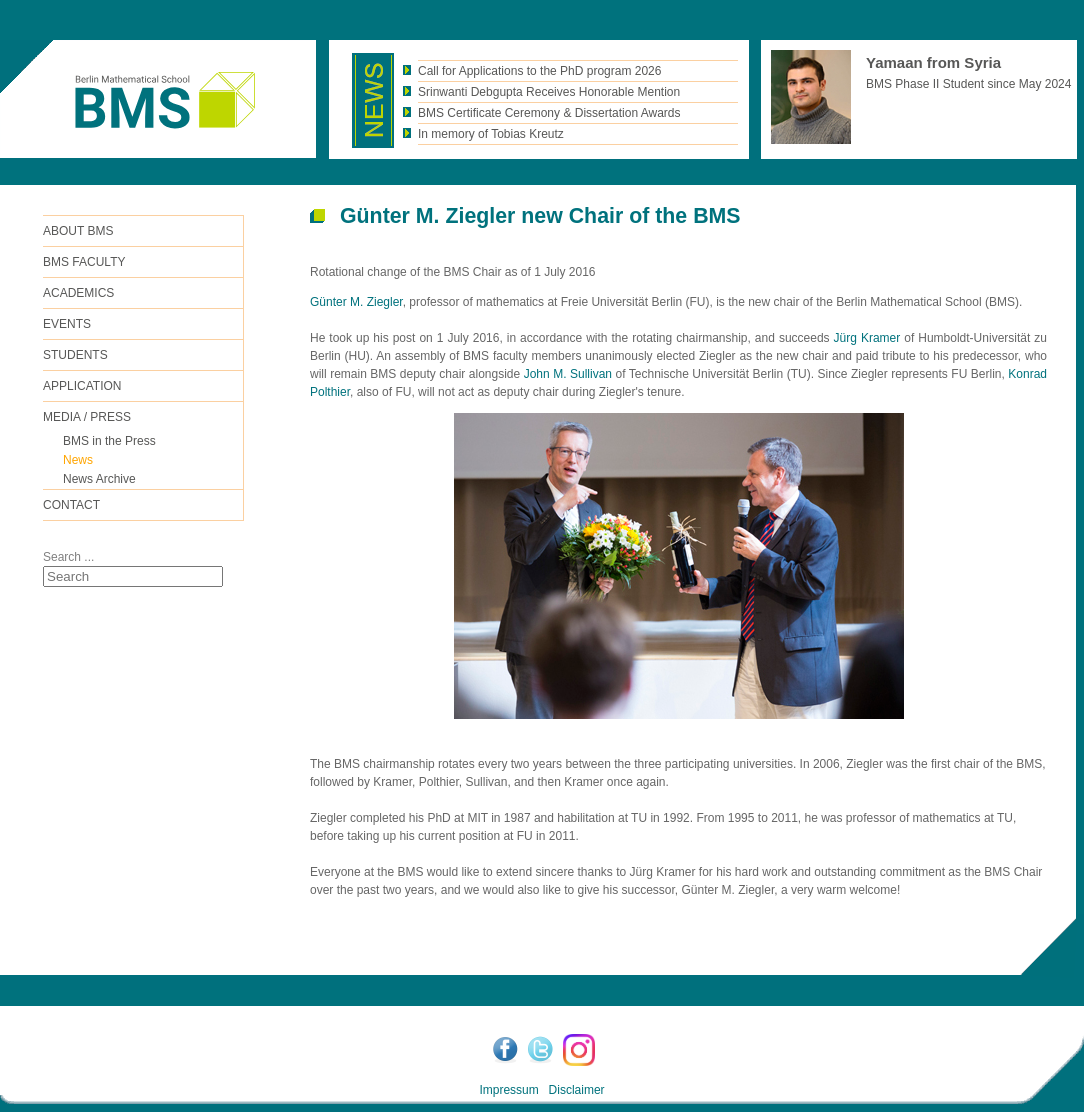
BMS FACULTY (84, 262)
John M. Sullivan (568, 374)
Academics (78, 293)
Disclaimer (577, 1090)
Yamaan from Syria (933, 62)
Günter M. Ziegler (356, 302)
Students (75, 355)
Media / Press (87, 417)
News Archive (99, 479)
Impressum (508, 1090)
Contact (71, 505)
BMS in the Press (109, 441)
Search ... (68, 557)
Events (67, 324)
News (78, 460)
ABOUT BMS (78, 231)
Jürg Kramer (867, 338)
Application (82, 386)
